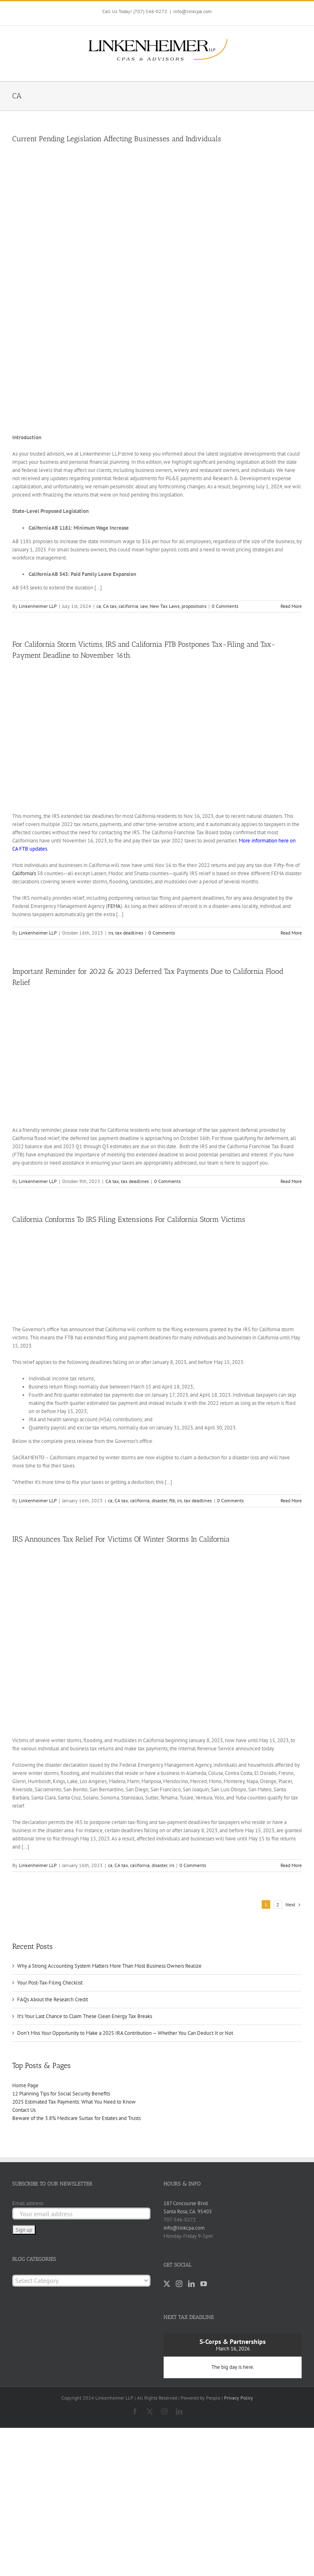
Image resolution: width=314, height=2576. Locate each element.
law (144, 606)
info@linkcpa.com (192, 11)
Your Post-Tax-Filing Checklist (50, 1982)
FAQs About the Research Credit (52, 1999)
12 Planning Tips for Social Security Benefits (61, 2093)
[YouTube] (203, 2283)
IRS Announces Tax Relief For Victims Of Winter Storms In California (121, 1539)
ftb (172, 1500)
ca (98, 606)
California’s (24, 873)
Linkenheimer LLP (38, 606)
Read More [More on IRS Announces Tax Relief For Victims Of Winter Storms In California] (291, 1865)
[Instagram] (179, 2283)
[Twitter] (167, 2283)
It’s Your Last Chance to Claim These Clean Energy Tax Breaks (84, 2016)
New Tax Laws (164, 606)
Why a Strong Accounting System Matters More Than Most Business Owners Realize (109, 1965)
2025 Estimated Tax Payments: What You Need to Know (74, 2101)
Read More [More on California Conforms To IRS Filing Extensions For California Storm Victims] (291, 1500)
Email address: (28, 2203)
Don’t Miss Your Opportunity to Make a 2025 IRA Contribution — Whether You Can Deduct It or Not (125, 2033)
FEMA (114, 906)
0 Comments (225, 606)
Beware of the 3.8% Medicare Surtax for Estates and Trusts (76, 2118)
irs (110, 933)
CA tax (110, 606)
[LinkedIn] (191, 2283)
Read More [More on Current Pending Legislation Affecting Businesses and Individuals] (291, 606)
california (128, 606)
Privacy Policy (238, 2398)
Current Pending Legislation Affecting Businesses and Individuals (116, 138)
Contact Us (24, 2109)
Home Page (25, 2085)
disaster (159, 1500)
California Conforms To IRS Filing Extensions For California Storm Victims (128, 1219)
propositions (194, 606)
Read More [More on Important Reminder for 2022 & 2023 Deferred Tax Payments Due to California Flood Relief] (291, 1181)
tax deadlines (129, 933)
